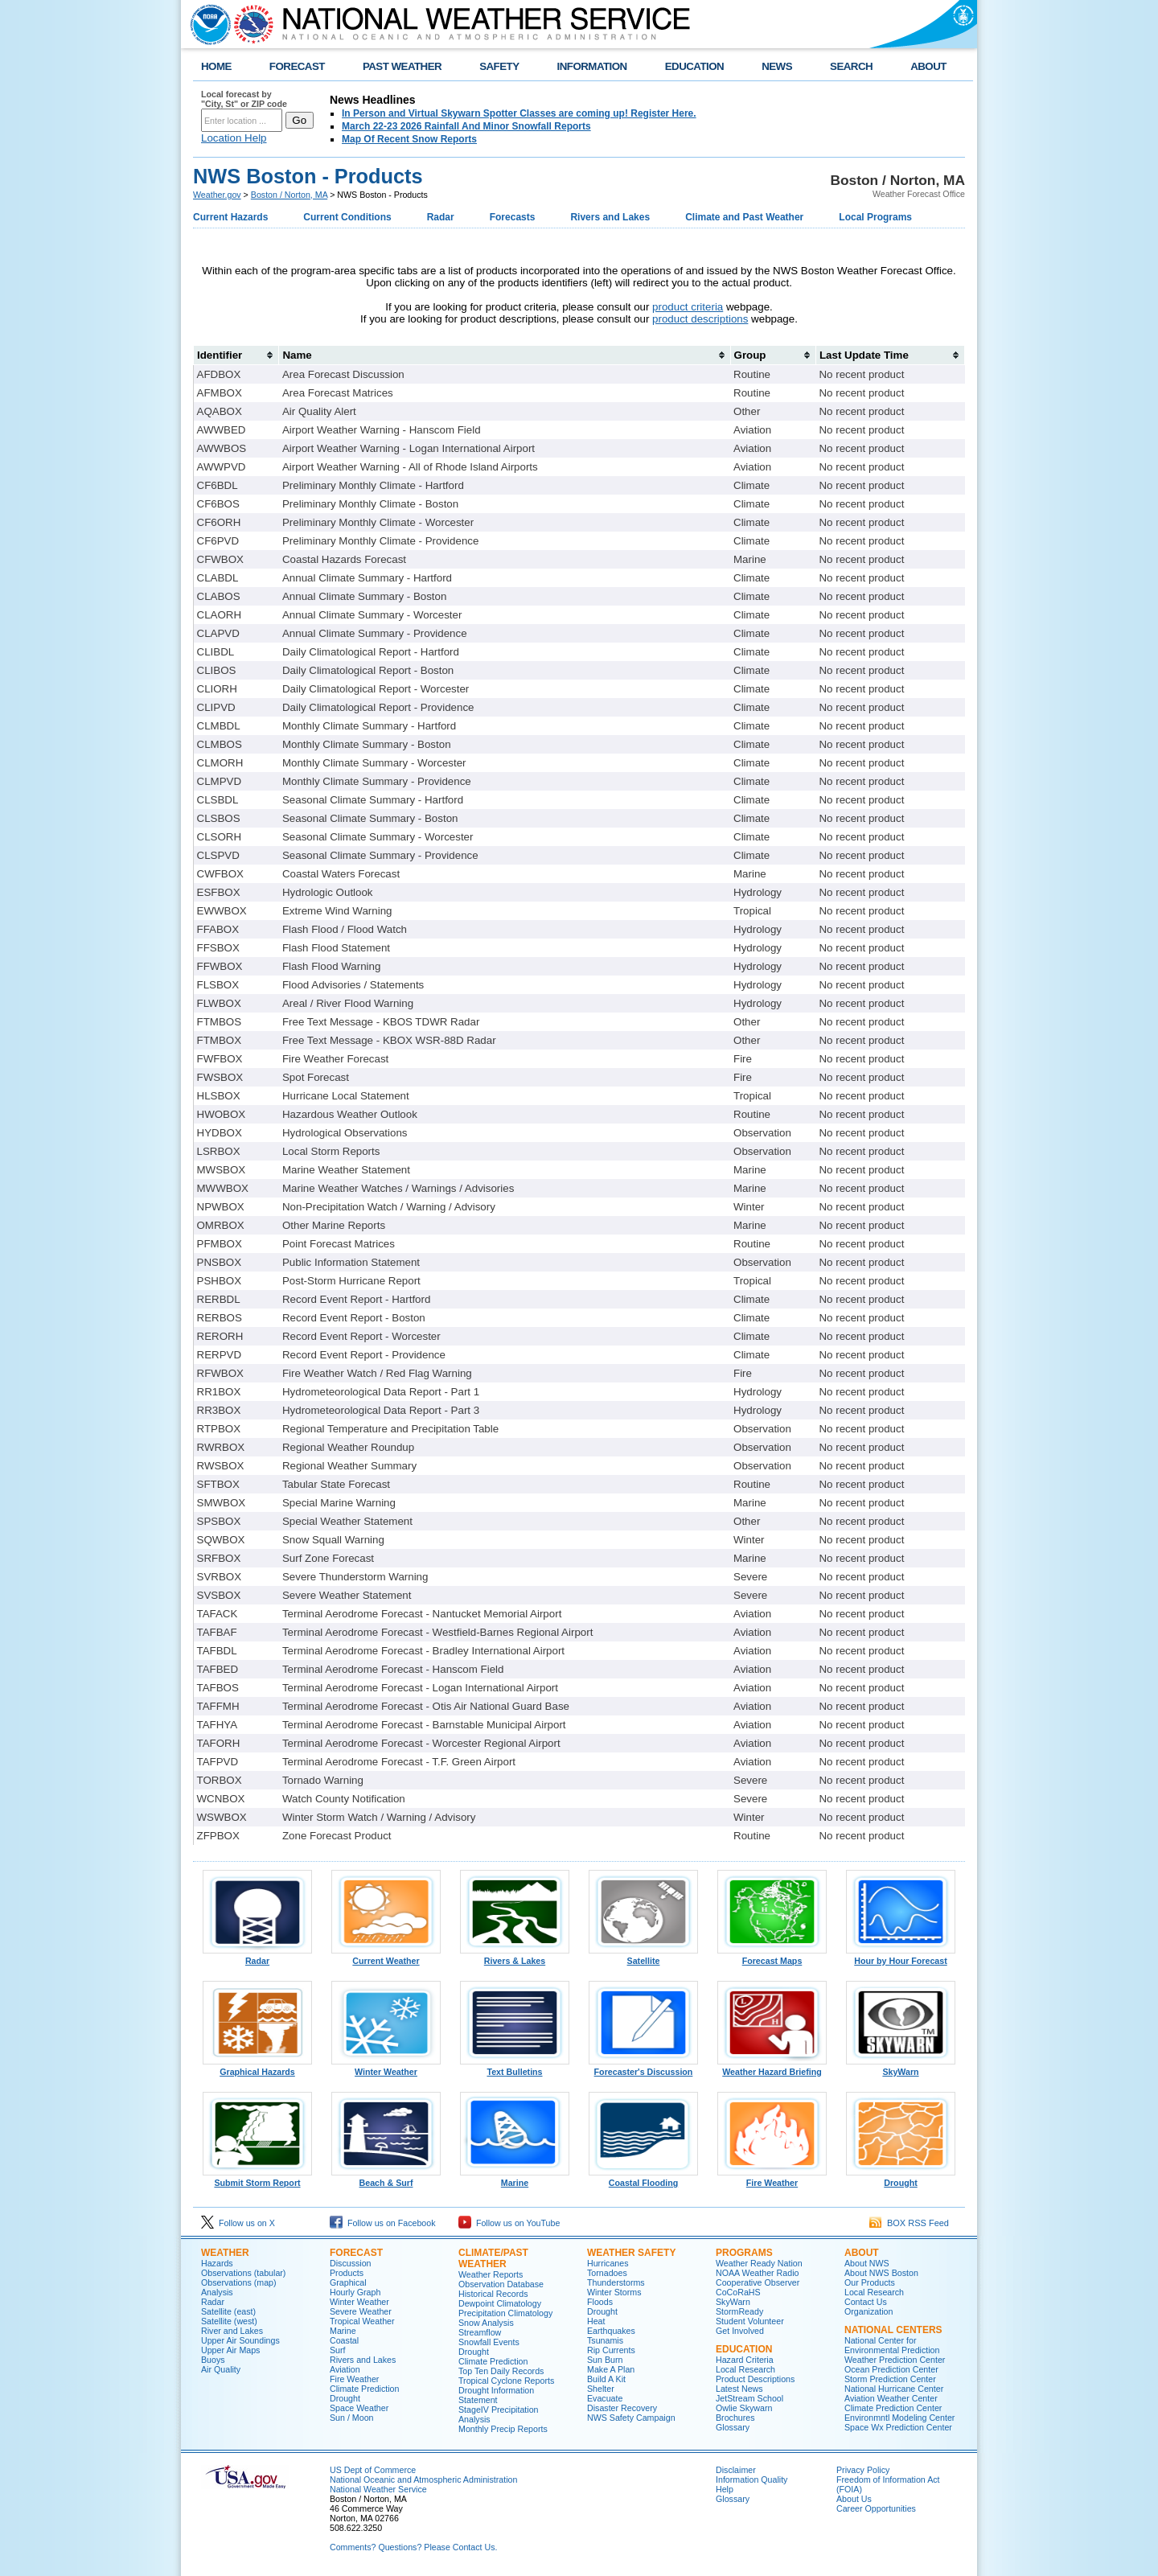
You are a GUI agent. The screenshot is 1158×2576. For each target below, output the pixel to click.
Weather (225, 2252)
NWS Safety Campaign (631, 2417)
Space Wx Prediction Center (898, 2427)
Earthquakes (611, 2331)
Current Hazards (230, 217)
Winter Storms (614, 2292)
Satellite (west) (229, 2321)
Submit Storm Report (257, 2179)
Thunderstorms (616, 2282)
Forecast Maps (772, 1957)
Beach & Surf (386, 2179)
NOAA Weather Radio (757, 2273)
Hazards (217, 2263)
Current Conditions (347, 217)
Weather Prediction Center (894, 2359)
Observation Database (501, 2284)
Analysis (217, 2292)
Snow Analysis (486, 2322)
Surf (338, 2350)
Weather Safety (631, 2252)
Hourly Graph (355, 2292)
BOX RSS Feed (909, 2223)
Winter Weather (386, 2068)
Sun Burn (604, 2359)
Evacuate (604, 2398)
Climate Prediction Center (893, 2408)
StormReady (739, 2311)
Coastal (344, 2340)
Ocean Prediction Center (891, 2369)
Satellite (643, 1957)
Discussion (351, 2263)
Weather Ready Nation (759, 2263)
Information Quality (751, 2479)
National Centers (893, 2330)
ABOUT (928, 66)
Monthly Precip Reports (503, 2429)
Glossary (732, 2427)
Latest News (739, 2388)
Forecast (356, 2252)
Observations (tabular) (243, 2273)
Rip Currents (611, 2350)
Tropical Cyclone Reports (506, 2380)
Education (744, 2349)
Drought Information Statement (496, 2395)
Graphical (348, 2282)
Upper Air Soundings (240, 2340)
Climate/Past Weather (493, 2258)
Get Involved (740, 2331)
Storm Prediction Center (890, 2379)
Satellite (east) (228, 2311)
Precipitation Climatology (505, 2313)
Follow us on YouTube (509, 2223)
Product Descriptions (755, 2379)
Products (346, 2273)
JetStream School (749, 2398)
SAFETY (499, 66)
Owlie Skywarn (744, 2408)
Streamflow (479, 2332)
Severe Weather (361, 2311)
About (861, 2252)
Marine (514, 2179)
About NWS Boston (881, 2273)
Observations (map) (239, 2282)
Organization (868, 2311)
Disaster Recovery (622, 2408)
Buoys (213, 2359)
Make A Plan (610, 2369)
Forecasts (513, 217)
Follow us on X (238, 2223)
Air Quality (220, 2369)
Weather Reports (490, 2274)
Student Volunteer (750, 2321)
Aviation (345, 2369)
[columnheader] (236, 354)
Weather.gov (217, 194)
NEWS (777, 66)
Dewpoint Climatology (499, 2303)
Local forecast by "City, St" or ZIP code (244, 99)
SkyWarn (900, 2068)
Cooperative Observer (757, 2282)
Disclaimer (736, 2470)
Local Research (745, 2369)
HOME (216, 66)
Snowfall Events (488, 2342)
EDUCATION (694, 66)
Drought (900, 2179)
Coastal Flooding (643, 2179)
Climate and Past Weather (744, 217)
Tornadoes (607, 2273)
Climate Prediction (364, 2388)
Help (724, 2489)
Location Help (234, 138)
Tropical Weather (362, 2321)
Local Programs (875, 217)
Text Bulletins (514, 2068)
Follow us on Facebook (383, 2223)
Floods (600, 2302)
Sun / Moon (352, 2417)
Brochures (735, 2417)
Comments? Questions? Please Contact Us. (413, 2547)
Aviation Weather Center (891, 2398)
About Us (854, 2499)
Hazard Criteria (745, 2359)
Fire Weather (772, 2179)
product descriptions (700, 319)
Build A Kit (606, 2379)
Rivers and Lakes (610, 217)
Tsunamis (605, 2340)
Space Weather (359, 2408)
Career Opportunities (876, 2508)
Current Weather (386, 1957)
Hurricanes (608, 2263)
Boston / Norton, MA (289, 194)
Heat (596, 2321)
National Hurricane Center (893, 2388)
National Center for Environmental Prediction (891, 2345)
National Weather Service (378, 2489)
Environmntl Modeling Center (899, 2417)
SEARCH (851, 66)
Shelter (600, 2388)
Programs (744, 2252)
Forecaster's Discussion (643, 2068)
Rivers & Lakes (514, 1957)
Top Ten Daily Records (501, 2371)
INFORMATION (592, 66)
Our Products (869, 2282)
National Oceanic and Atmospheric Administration (423, 2479)
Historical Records (493, 2294)
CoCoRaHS (738, 2292)
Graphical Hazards (257, 2068)
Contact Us (865, 2302)
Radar (440, 217)
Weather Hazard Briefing (772, 2068)
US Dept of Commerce (373, 2470)
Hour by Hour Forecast (900, 1957)
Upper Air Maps (230, 2350)
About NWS (866, 2263)
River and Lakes (232, 2331)
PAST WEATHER (402, 66)
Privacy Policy (862, 2470)
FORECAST (297, 66)
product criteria (687, 307)
